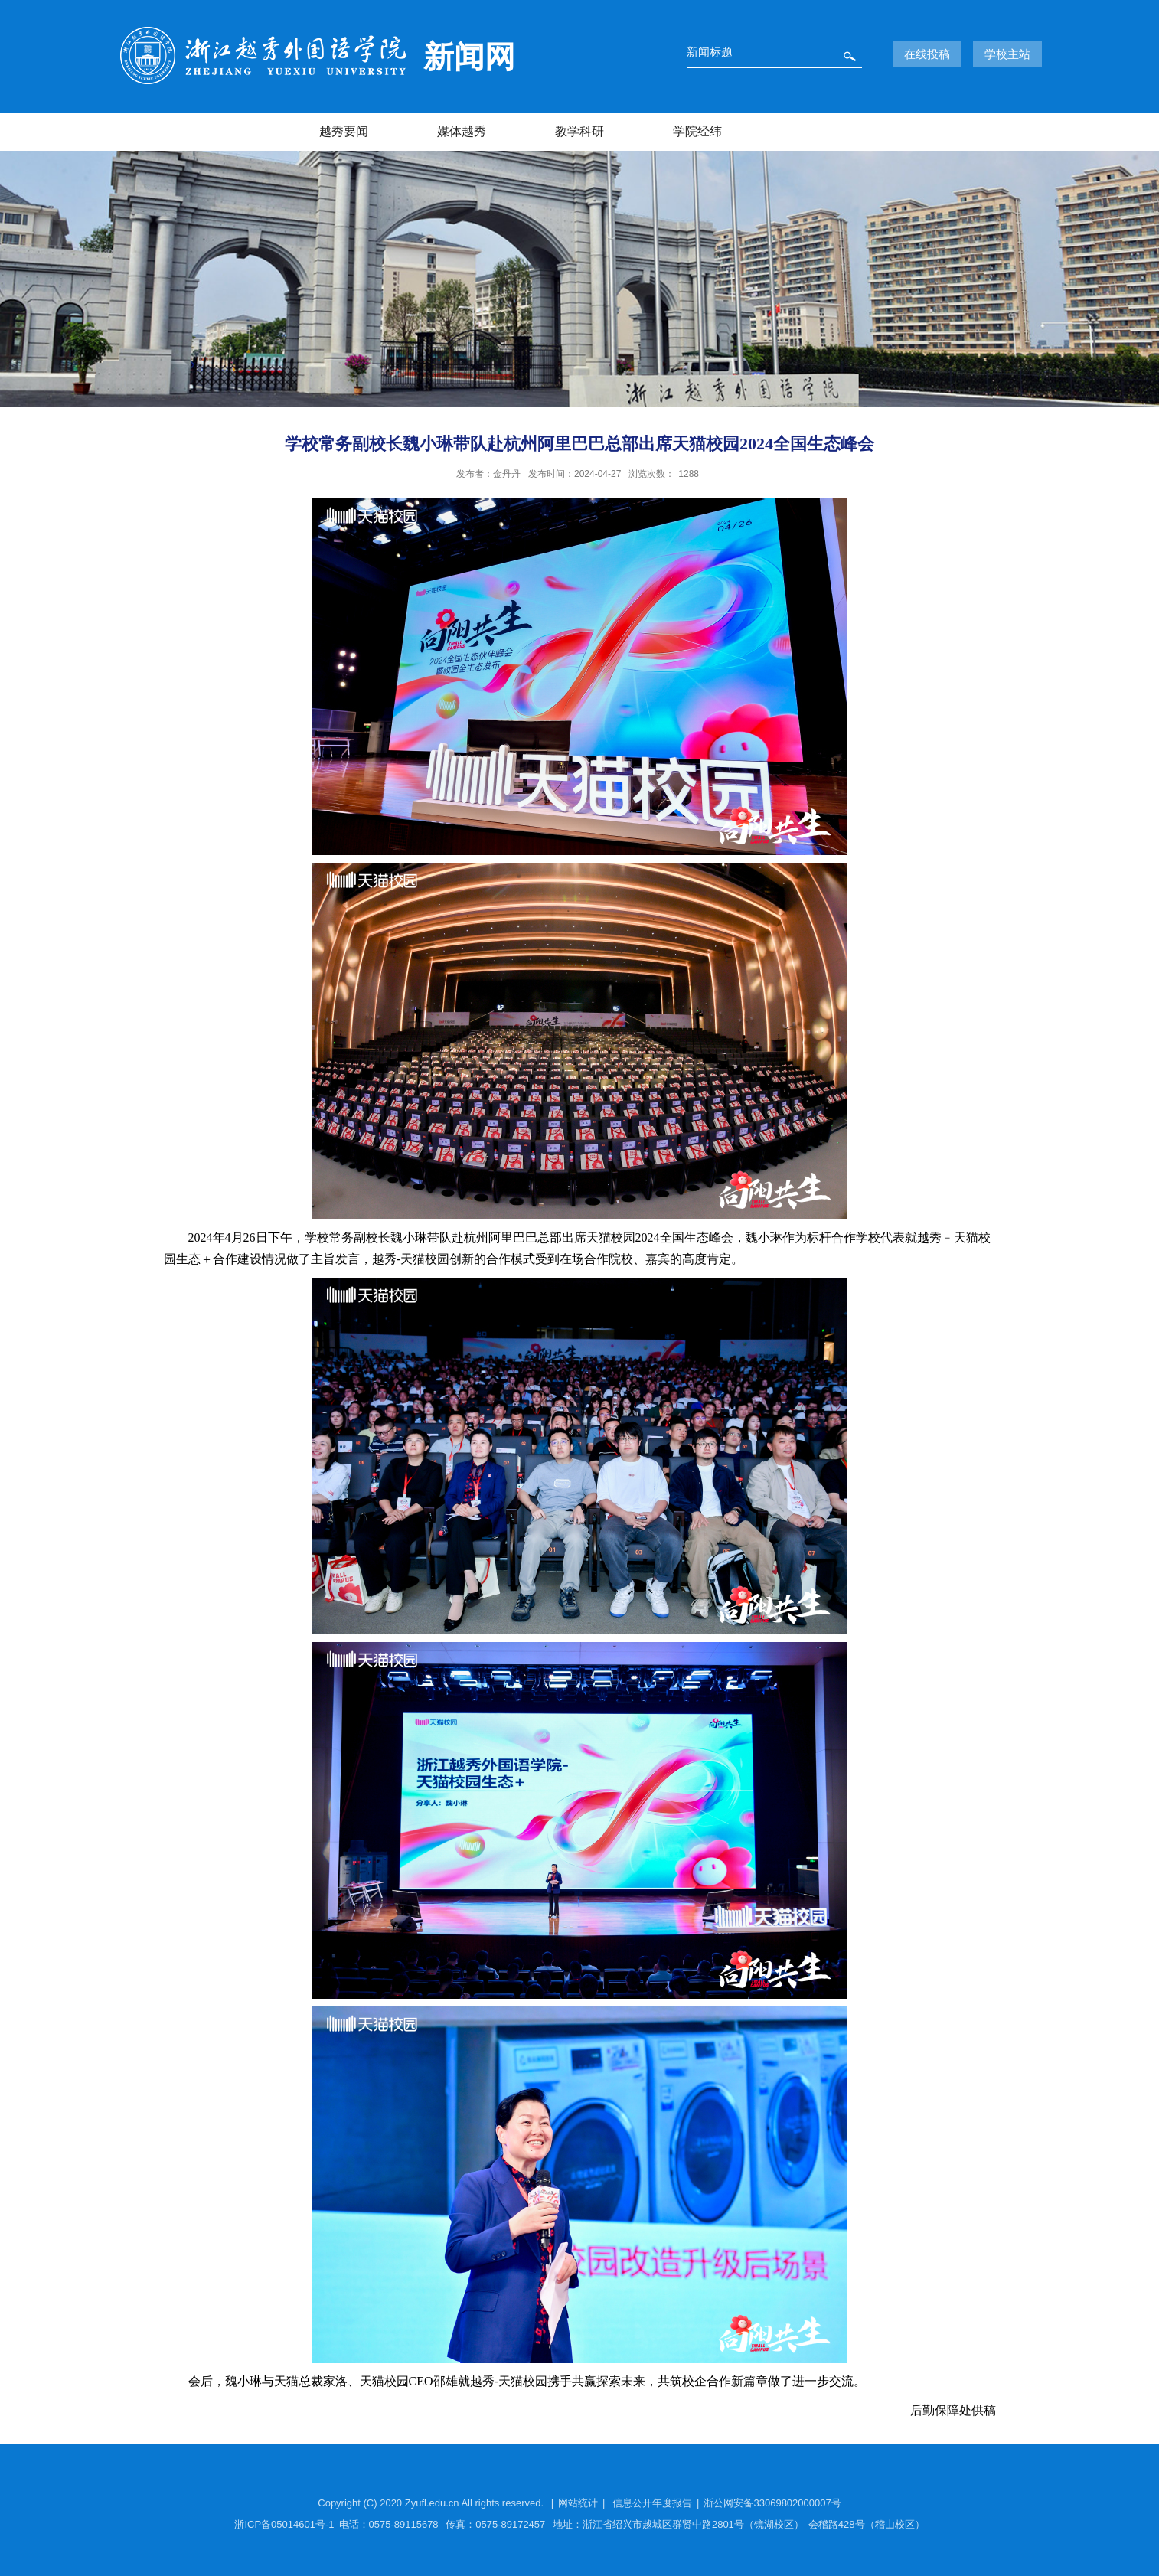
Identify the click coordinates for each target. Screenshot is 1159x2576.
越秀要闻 (343, 131)
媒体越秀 (461, 131)
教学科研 (579, 131)
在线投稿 (927, 53)
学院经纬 (697, 131)
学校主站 (1007, 53)
